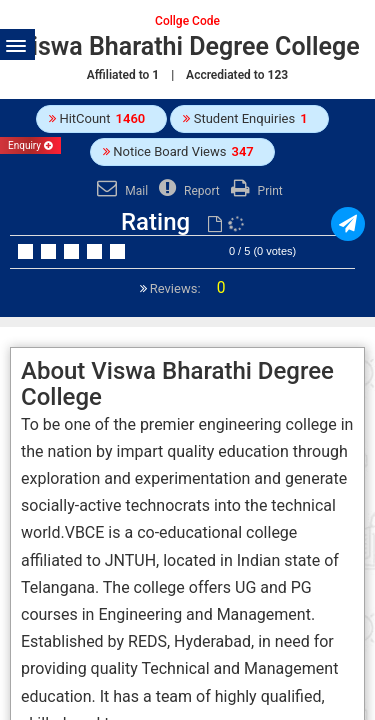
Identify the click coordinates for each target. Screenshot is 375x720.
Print (254, 191)
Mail (120, 191)
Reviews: (186, 288)
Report (187, 191)
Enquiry (30, 145)
